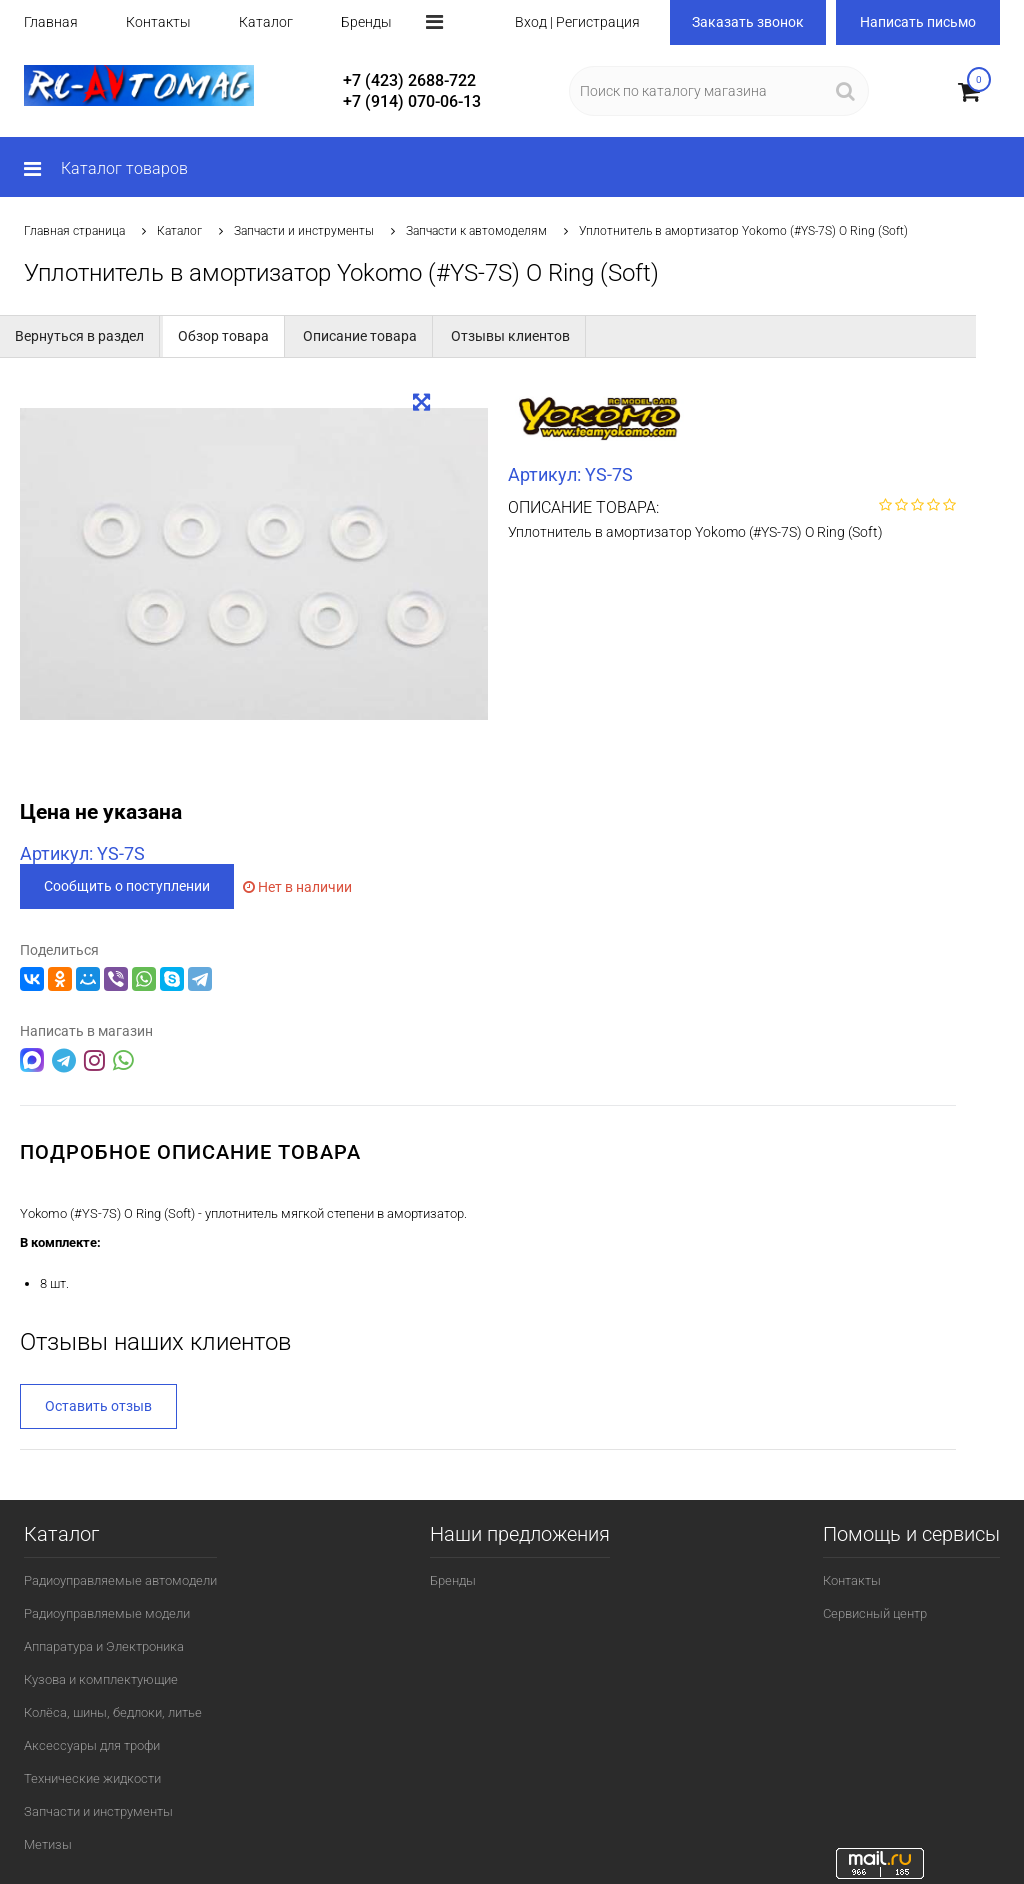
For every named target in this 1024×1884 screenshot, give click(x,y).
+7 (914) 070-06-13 (412, 101)
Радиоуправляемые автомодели (120, 1579)
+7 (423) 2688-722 (409, 80)
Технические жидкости (92, 1777)
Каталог (266, 22)
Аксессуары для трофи (92, 1744)
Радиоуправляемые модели (107, 1612)
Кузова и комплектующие (101, 1678)
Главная (51, 22)
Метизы (48, 1843)
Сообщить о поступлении (127, 886)
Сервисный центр (875, 1612)
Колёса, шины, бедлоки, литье (113, 1711)
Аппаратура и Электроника (104, 1645)
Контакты (158, 22)
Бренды (366, 22)
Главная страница (74, 231)
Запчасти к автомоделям (476, 231)
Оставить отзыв (98, 1405)
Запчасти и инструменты (304, 231)
